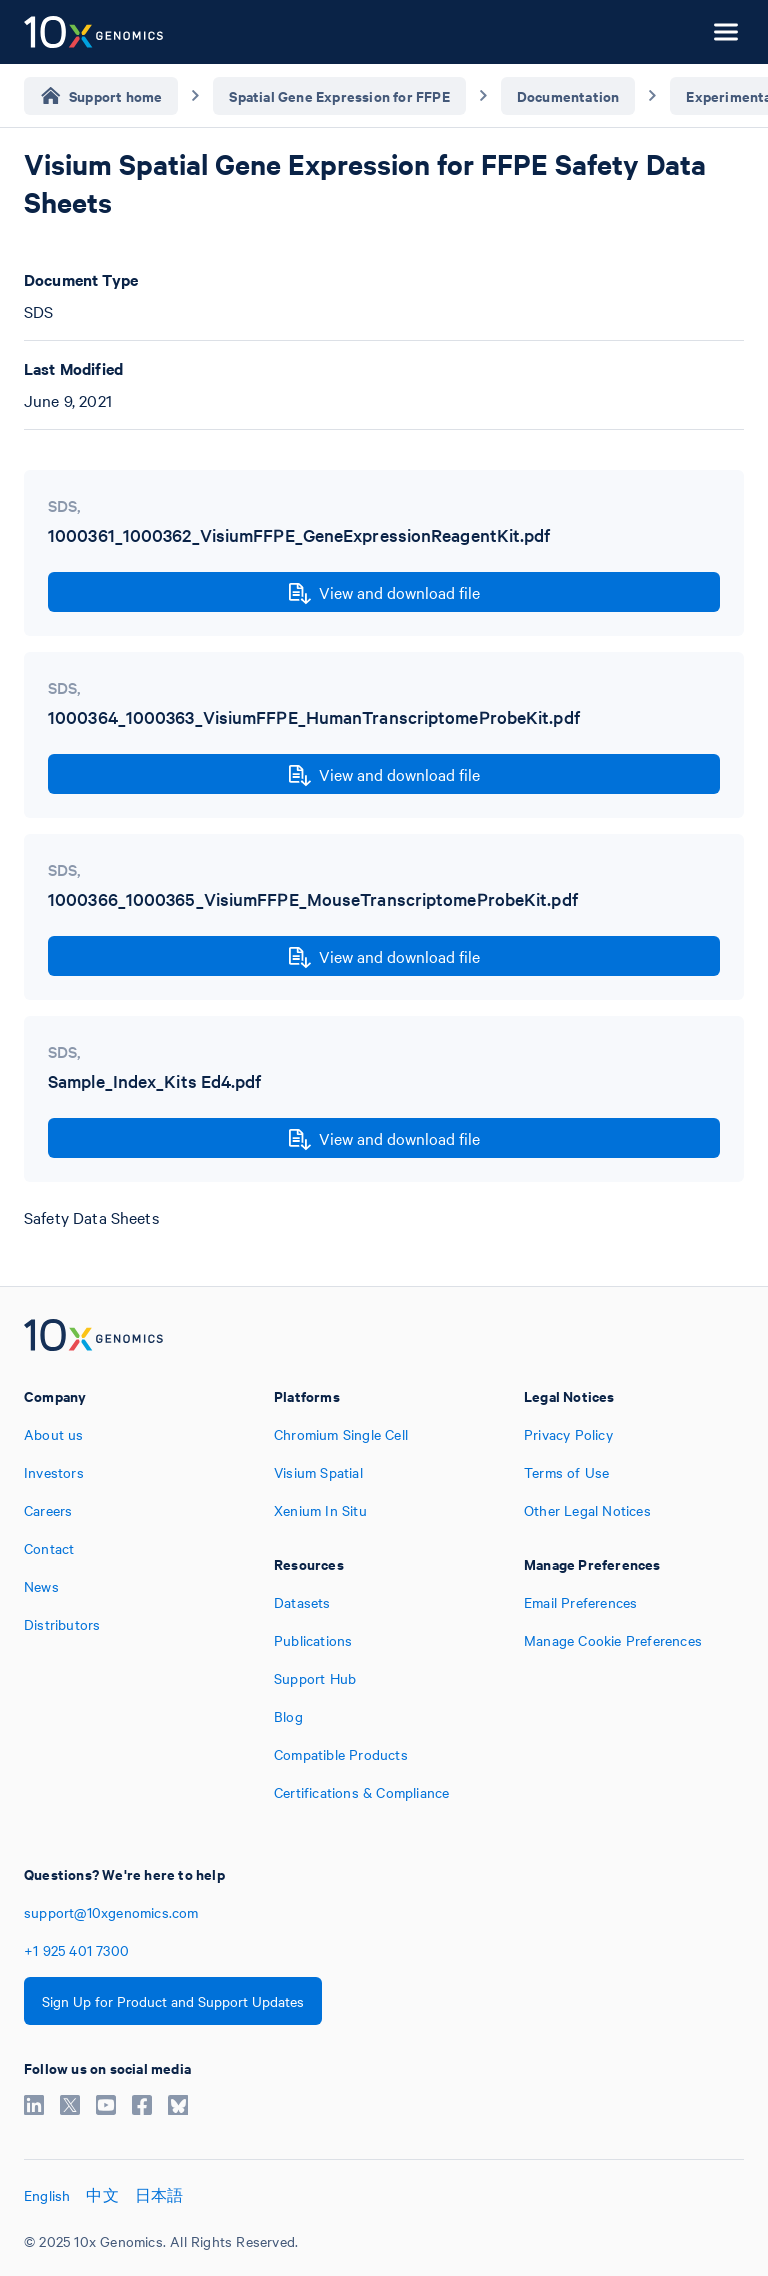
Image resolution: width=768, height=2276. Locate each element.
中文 (102, 2195)
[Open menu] (726, 32)
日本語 (159, 2195)
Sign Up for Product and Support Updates (173, 2001)
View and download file (384, 593)
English (47, 2195)
